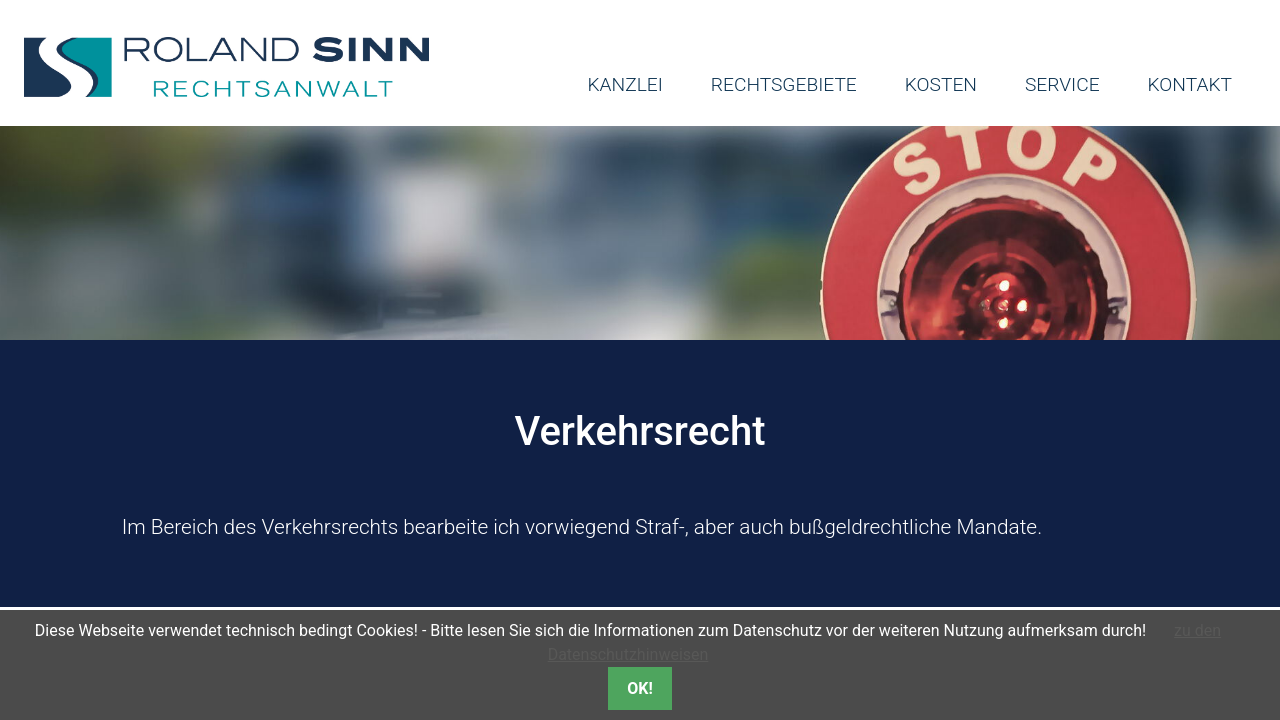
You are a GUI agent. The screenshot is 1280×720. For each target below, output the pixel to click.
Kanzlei (624, 84)
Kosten (941, 84)
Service (1062, 84)
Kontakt (1190, 84)
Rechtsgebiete (784, 84)
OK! (640, 688)
